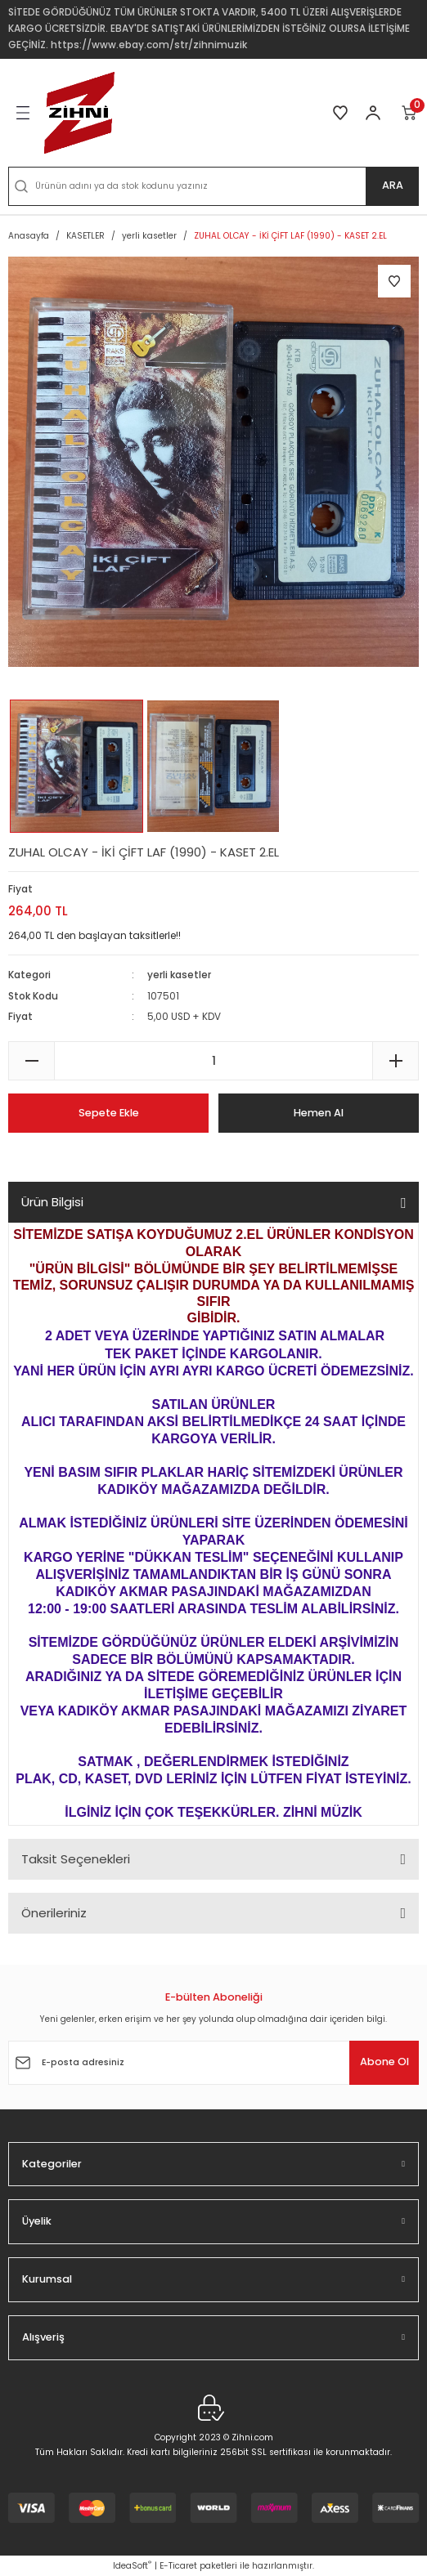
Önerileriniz (54, 1912)
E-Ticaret (178, 2566)
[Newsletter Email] (213, 2063)
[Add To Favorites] (394, 281)
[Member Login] (373, 113)
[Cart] (410, 113)
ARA (392, 185)
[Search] (213, 186)
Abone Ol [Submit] (384, 2061)
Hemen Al (319, 1113)
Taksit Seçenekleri (75, 1858)
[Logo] (79, 113)
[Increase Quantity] (395, 1061)
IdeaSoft (132, 2566)
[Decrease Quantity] (31, 1061)
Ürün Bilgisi (52, 1201)
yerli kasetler (179, 975)
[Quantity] (213, 1061)
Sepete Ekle (109, 1113)
